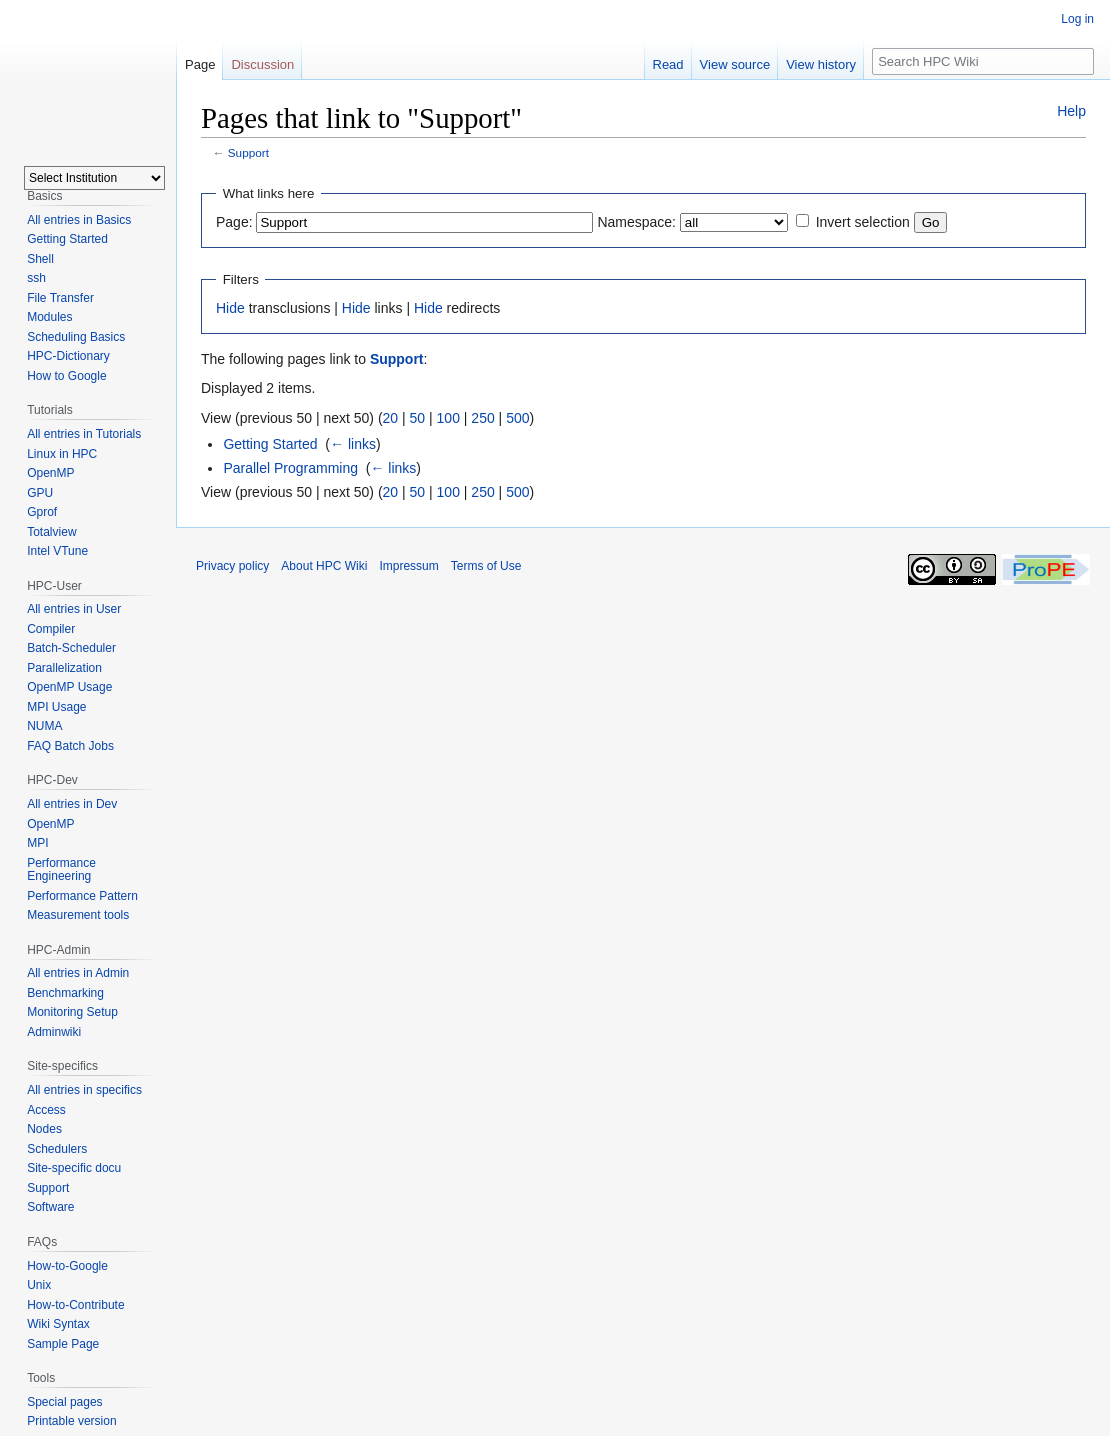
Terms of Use (486, 566)
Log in (1077, 19)
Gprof (42, 512)
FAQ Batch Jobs (70, 746)
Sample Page (63, 1344)
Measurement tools (78, 915)
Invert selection (863, 222)
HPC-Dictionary (68, 356)
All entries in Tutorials (84, 434)
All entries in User (74, 609)
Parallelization (64, 668)
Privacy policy (232, 566)
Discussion (262, 64)
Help (1071, 111)
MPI (37, 843)
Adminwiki (54, 1032)
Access (46, 1110)
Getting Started (270, 444)
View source (735, 64)
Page (200, 64)
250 (482, 418)
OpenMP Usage (69, 687)
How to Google (66, 376)
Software (50, 1207)
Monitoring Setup (72, 1012)
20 (391, 418)
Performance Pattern (82, 896)
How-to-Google (67, 1266)
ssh (36, 278)
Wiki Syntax (58, 1324)
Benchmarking (65, 993)
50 (418, 418)
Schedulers (57, 1149)
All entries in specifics (84, 1090)
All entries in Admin (78, 973)
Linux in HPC (62, 454)
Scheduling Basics (76, 337)
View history (821, 64)
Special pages (64, 1402)
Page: (234, 222)
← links (353, 444)
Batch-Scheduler (71, 648)
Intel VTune (57, 551)
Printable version (71, 1421)
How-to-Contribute (75, 1305)
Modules (49, 317)
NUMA (44, 726)
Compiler (51, 629)
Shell (40, 259)
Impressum (408, 566)
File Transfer (60, 298)
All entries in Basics (79, 220)
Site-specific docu (74, 1168)
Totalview (51, 532)
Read (668, 64)
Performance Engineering (61, 870)
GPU (40, 493)
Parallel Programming (290, 468)
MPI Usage (56, 707)
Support (248, 152)
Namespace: (636, 222)
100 (448, 418)
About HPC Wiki (324, 566)
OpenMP (50, 473)
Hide (230, 308)
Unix (39, 1285)
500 (517, 418)
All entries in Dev (72, 804)
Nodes (44, 1129)
